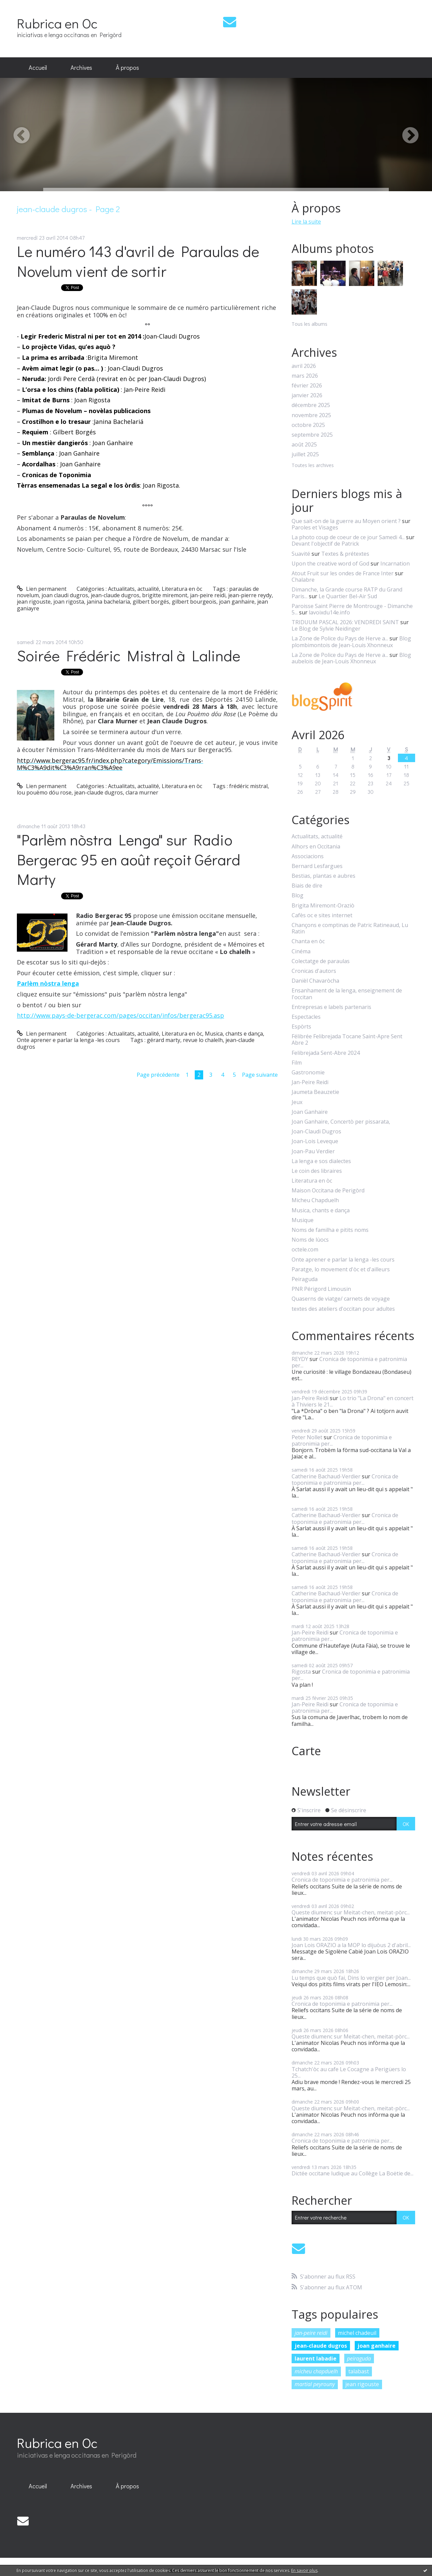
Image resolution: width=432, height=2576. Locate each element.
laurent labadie (315, 2358)
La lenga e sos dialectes (321, 1161)
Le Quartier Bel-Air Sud (348, 596)
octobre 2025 (308, 425)
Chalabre (303, 579)
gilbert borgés (151, 601)
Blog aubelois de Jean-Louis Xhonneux (351, 658)
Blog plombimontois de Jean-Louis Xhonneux (351, 641)
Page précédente (158, 1074)
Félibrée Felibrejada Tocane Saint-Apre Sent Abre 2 (347, 1039)
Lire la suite (306, 221)
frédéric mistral (248, 786)
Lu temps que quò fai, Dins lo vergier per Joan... (351, 1977)
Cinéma (301, 951)
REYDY (300, 1359)
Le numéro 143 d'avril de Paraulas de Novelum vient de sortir (138, 261)
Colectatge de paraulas (321, 961)
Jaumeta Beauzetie (315, 1092)
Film (297, 1063)
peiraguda (359, 2358)
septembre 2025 (312, 435)
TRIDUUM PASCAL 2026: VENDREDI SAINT (345, 622)
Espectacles (306, 1017)
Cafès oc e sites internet (322, 915)
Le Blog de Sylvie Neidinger (326, 628)
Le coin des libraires (317, 1171)
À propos (127, 67)
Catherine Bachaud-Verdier (326, 1476)
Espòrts (301, 1026)
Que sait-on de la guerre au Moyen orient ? (346, 521)
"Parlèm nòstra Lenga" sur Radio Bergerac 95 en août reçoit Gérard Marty (128, 859)
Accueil (38, 67)
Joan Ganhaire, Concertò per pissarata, (341, 1122)
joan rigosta (68, 601)
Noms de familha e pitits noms (330, 1230)
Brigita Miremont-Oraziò (323, 905)
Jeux (297, 1102)
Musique (303, 1220)
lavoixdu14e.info (329, 612)
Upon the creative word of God (330, 563)
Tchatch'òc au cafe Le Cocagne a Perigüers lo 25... (349, 2072)
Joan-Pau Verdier (313, 1151)
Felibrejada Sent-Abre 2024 (326, 1053)
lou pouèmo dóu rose (44, 792)
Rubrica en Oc (57, 23)
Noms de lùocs (310, 1240)
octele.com (305, 1249)
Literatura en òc (182, 588)
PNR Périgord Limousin (321, 1289)
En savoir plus (304, 2570)
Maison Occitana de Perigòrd (328, 1190)
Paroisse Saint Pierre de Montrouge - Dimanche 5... (352, 609)
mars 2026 (305, 376)
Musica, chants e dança (234, 1033)
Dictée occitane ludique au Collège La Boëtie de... (352, 2173)
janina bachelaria (108, 601)
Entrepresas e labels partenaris (331, 1007)
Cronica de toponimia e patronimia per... (349, 1362)
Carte (306, 1751)
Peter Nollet (307, 1437)
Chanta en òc (308, 941)
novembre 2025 (311, 415)
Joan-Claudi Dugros (316, 1131)
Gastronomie (308, 1072)
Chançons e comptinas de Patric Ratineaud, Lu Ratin (350, 928)
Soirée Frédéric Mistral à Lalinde (128, 655)
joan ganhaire (236, 601)
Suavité (301, 553)
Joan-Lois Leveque (315, 1141)
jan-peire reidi (207, 595)
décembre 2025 (311, 405)
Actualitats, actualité (133, 588)
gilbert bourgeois (194, 601)
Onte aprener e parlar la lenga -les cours (68, 1040)
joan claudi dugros (65, 595)
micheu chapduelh (316, 2371)
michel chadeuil (357, 2333)
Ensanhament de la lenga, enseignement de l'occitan (347, 993)
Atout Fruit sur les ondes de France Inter (343, 573)
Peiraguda (305, 1279)
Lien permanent (41, 588)
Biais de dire (307, 885)
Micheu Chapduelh (315, 1200)
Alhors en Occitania (316, 846)
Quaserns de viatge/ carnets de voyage (341, 1299)
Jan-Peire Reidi (310, 1082)
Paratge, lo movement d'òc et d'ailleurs (341, 1269)
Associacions (308, 856)
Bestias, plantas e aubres (323, 876)
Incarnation (395, 563)
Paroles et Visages (315, 527)
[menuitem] (38, 67)
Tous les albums (309, 324)
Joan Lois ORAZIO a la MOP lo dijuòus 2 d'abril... (351, 1945)
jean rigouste (34, 601)
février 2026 (307, 385)
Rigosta (301, 1671)
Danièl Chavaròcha (315, 981)
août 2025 (304, 444)
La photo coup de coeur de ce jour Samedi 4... (348, 537)
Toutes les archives (313, 465)
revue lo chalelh (203, 1040)
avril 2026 (304, 366)
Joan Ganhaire (310, 1112)
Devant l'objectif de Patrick (325, 543)
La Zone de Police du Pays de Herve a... (340, 638)
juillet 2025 (305, 454)
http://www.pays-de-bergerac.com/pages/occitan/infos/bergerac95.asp (120, 1015)
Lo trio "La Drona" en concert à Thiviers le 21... (352, 1401)
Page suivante (260, 1074)
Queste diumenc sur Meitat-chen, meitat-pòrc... (351, 1912)
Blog (297, 895)
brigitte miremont (164, 595)
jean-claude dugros (115, 595)
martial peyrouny (315, 2384)
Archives (81, 67)
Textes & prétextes (345, 553)
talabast (358, 2371)
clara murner (142, 792)
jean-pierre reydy (250, 595)
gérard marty (163, 1040)
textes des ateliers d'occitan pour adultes (343, 1309)
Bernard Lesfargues (317, 866)
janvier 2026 (307, 395)
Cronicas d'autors (314, 971)
